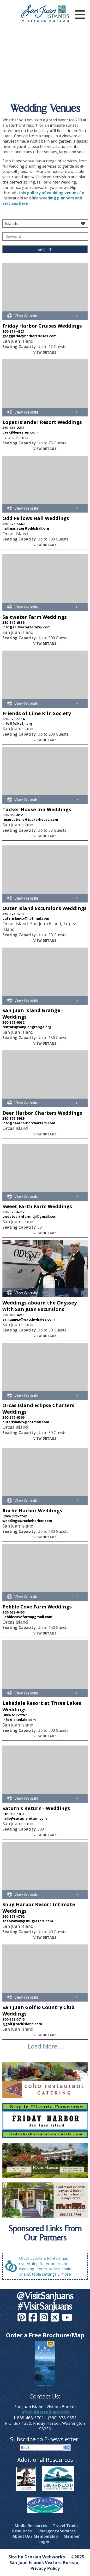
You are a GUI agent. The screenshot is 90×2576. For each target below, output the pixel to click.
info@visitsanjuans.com (45, 2412)
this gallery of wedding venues (48, 192)
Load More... (45, 2046)
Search (45, 249)
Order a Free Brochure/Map (45, 2335)
